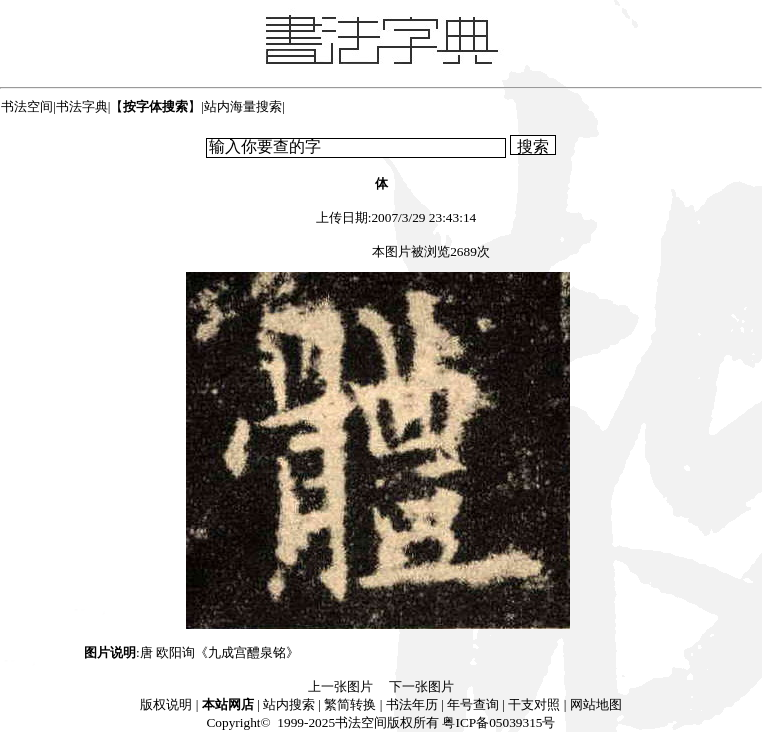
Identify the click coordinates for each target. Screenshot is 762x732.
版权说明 (166, 704)
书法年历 (412, 704)
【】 (155, 106)
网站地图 (596, 704)
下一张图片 (421, 686)
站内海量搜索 (243, 106)
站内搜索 (289, 704)
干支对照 (534, 704)
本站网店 (228, 704)
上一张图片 (340, 686)
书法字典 (82, 106)
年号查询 (473, 704)
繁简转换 (350, 704)
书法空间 (27, 106)
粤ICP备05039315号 (498, 722)
